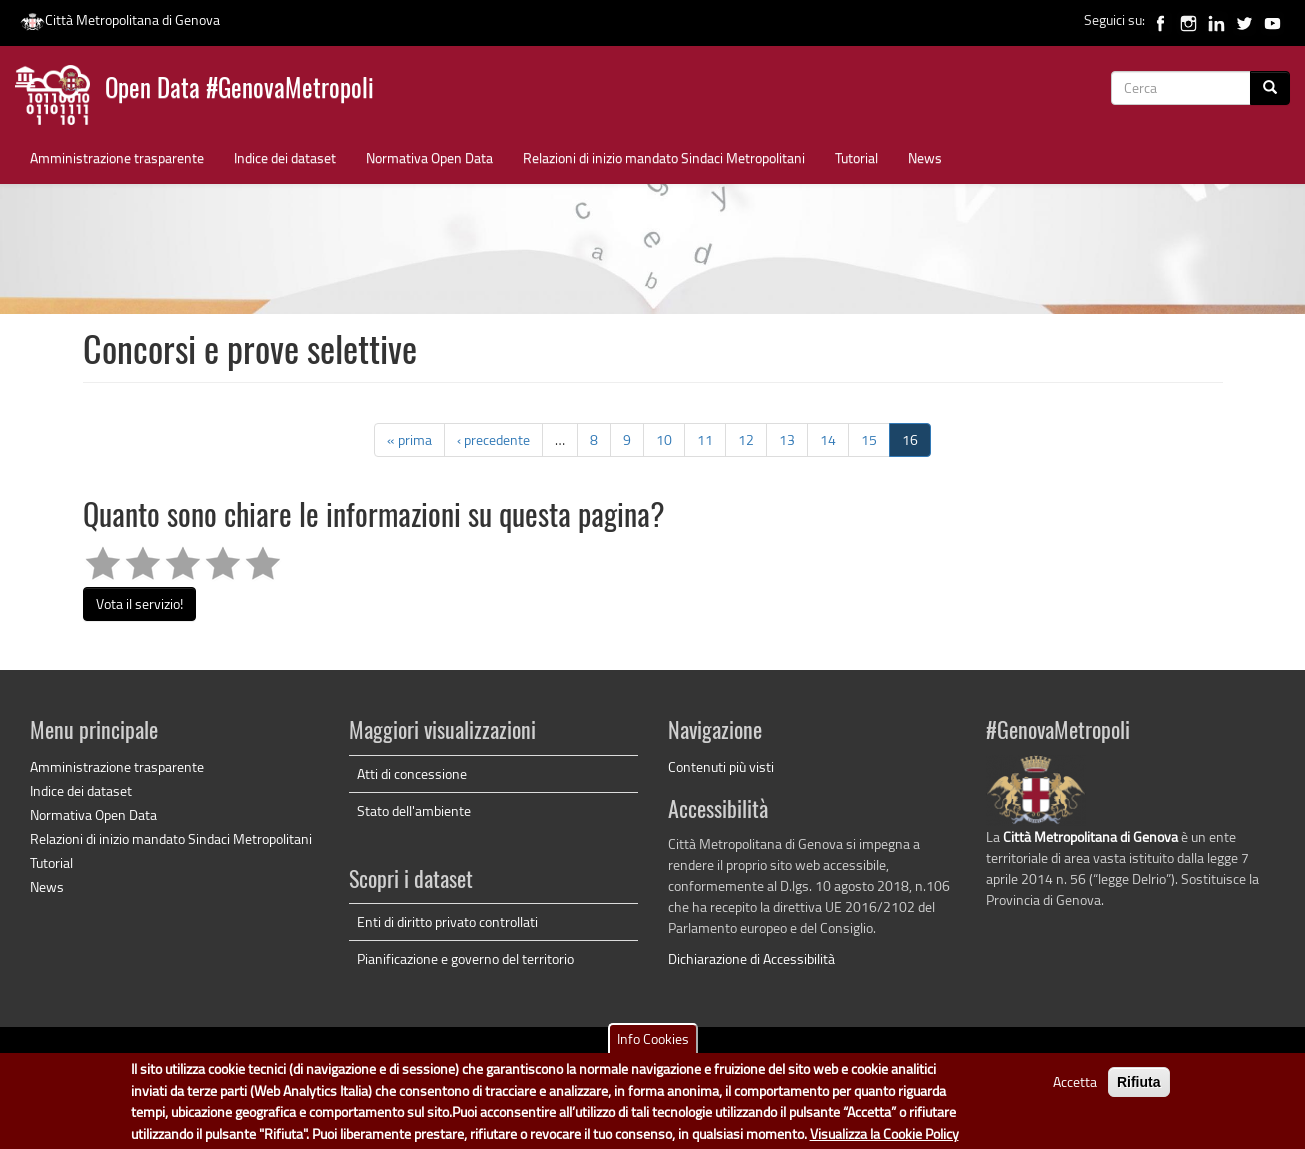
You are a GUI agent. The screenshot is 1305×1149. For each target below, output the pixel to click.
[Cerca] (1270, 88)
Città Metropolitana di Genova (120, 19)
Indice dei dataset (285, 157)
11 (705, 439)
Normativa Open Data (429, 157)
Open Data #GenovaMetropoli (239, 90)
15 (869, 439)
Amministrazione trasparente (117, 157)
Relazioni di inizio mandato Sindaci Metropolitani (664, 157)
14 (828, 439)
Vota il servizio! (139, 603)
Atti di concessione (412, 773)
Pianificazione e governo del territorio (465, 958)
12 (746, 439)
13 (787, 439)
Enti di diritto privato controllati (447, 921)
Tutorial (856, 157)
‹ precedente (493, 439)
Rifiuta (1139, 1091)
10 (664, 439)
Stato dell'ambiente (414, 810)
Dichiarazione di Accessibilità (751, 958)
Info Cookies (653, 1047)
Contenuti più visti (721, 766)
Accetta (1075, 1090)
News (925, 157)
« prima (409, 439)
